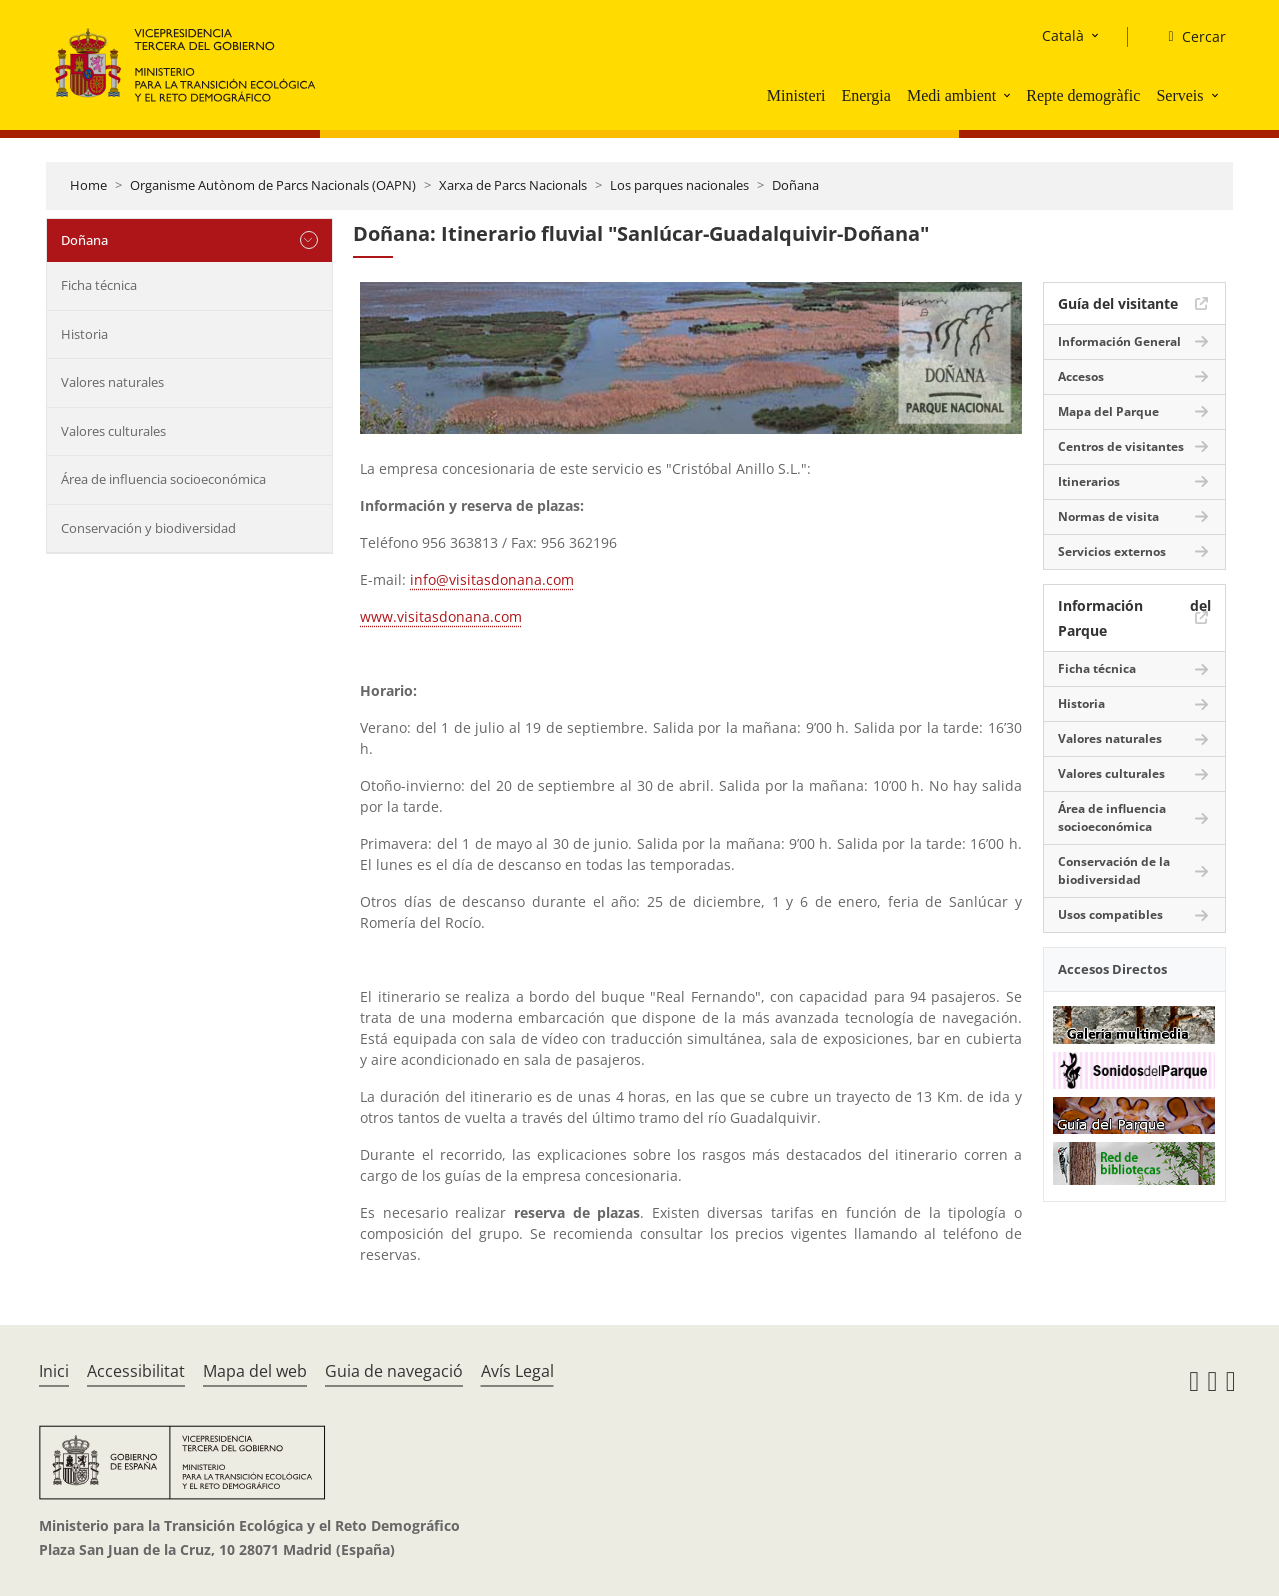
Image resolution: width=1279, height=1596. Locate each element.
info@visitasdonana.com (492, 579)
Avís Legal (517, 1371)
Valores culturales (113, 431)
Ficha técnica (99, 285)
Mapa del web (255, 1371)
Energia (865, 95)
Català (1063, 35)
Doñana (795, 185)
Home (88, 185)
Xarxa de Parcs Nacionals (513, 185)
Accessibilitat (136, 1371)
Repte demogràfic (1083, 95)
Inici (54, 1371)
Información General (1119, 341)
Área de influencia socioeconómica (163, 479)
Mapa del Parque (1108, 411)
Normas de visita (1108, 516)
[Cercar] (1188, 37)
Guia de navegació (394, 1371)
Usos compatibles (1110, 914)
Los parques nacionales (679, 185)
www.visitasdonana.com (441, 616)
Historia (84, 334)
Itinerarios (1089, 481)
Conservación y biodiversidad (148, 528)
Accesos (1081, 376)
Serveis (1179, 95)
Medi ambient (951, 95)
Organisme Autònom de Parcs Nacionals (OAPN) (273, 185)
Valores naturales (112, 382)
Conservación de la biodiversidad (1114, 870)
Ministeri (796, 95)
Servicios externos (1112, 551)
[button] (1009, 95)
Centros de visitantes (1121, 446)
